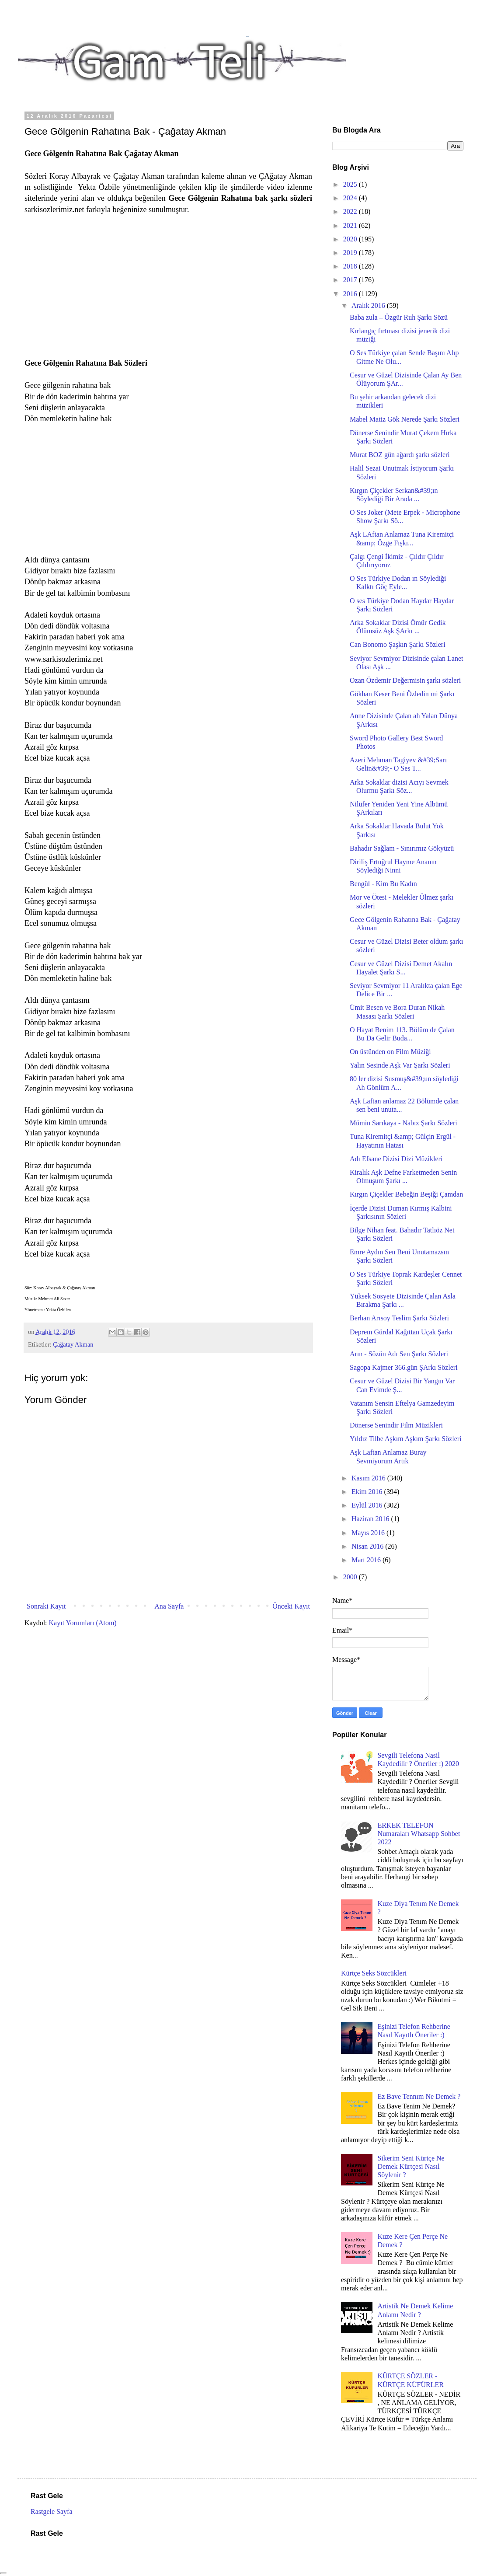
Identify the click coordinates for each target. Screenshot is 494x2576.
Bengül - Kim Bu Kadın (383, 883)
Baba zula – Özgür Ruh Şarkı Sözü (399, 317)
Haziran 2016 (371, 1518)
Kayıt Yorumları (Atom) (83, 1623)
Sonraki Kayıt (46, 1606)
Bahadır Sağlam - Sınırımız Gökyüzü (402, 848)
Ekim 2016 (367, 1491)
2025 (351, 184)
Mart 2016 (367, 1560)
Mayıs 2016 (368, 1532)
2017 (351, 279)
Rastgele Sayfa (52, 2511)
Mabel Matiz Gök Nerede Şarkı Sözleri (404, 419)
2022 (351, 211)
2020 (351, 239)
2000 (351, 1577)
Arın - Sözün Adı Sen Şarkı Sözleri (399, 1354)
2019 (351, 252)
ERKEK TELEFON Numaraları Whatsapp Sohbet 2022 (418, 1834)
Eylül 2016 (367, 1505)
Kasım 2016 (369, 1478)
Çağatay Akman (73, 1344)
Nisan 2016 (368, 1546)
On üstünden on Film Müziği (390, 1051)
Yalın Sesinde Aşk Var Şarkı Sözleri (400, 1065)
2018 (351, 266)
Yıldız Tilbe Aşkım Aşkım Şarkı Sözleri (406, 1438)
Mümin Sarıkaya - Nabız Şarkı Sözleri (403, 1123)
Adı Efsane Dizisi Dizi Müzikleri (396, 1158)
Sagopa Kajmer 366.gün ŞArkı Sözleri (404, 1367)
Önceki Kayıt (291, 1606)
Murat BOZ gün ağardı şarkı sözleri (400, 454)
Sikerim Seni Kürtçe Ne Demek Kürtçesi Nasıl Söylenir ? (410, 2166)
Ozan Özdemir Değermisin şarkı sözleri (405, 680)
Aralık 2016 (369, 305)
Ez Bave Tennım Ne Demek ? (418, 2096)
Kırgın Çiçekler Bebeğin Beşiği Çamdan (406, 1194)
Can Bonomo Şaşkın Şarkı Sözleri (397, 644)
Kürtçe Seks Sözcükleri (374, 1973)
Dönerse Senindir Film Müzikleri (396, 1425)
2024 (351, 198)
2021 (351, 225)
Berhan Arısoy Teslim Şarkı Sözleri (399, 1318)
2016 (351, 293)
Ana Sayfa (169, 1606)
